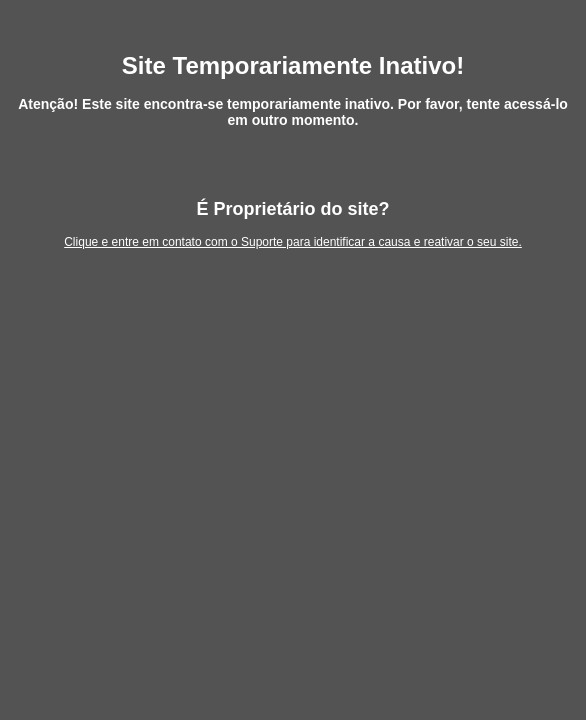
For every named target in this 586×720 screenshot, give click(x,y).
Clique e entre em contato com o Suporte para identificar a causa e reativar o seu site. (293, 242)
